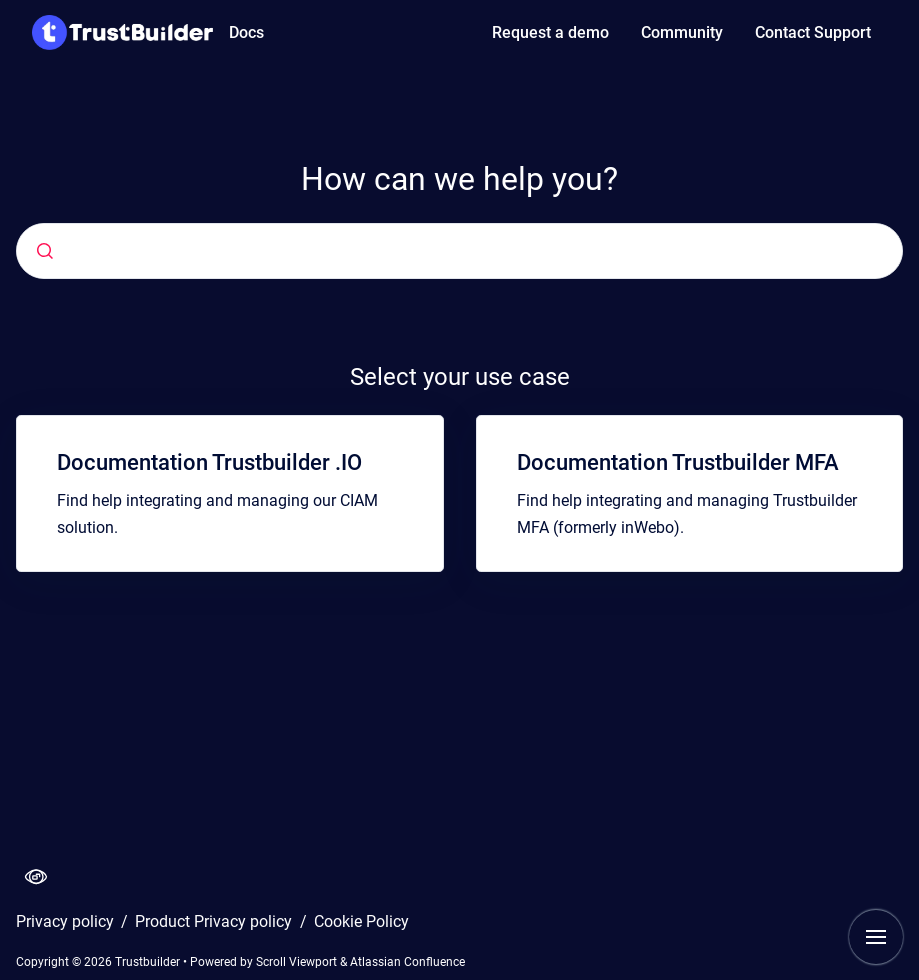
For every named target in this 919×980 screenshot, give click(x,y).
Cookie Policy (361, 921)
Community (682, 32)
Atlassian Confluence (407, 962)
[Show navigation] (876, 937)
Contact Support (813, 32)
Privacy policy (67, 921)
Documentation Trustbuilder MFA (678, 462)
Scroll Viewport (298, 962)
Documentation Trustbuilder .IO (209, 462)
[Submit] (45, 251)
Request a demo (550, 32)
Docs (246, 32)
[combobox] (359, 251)
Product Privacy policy (215, 921)
